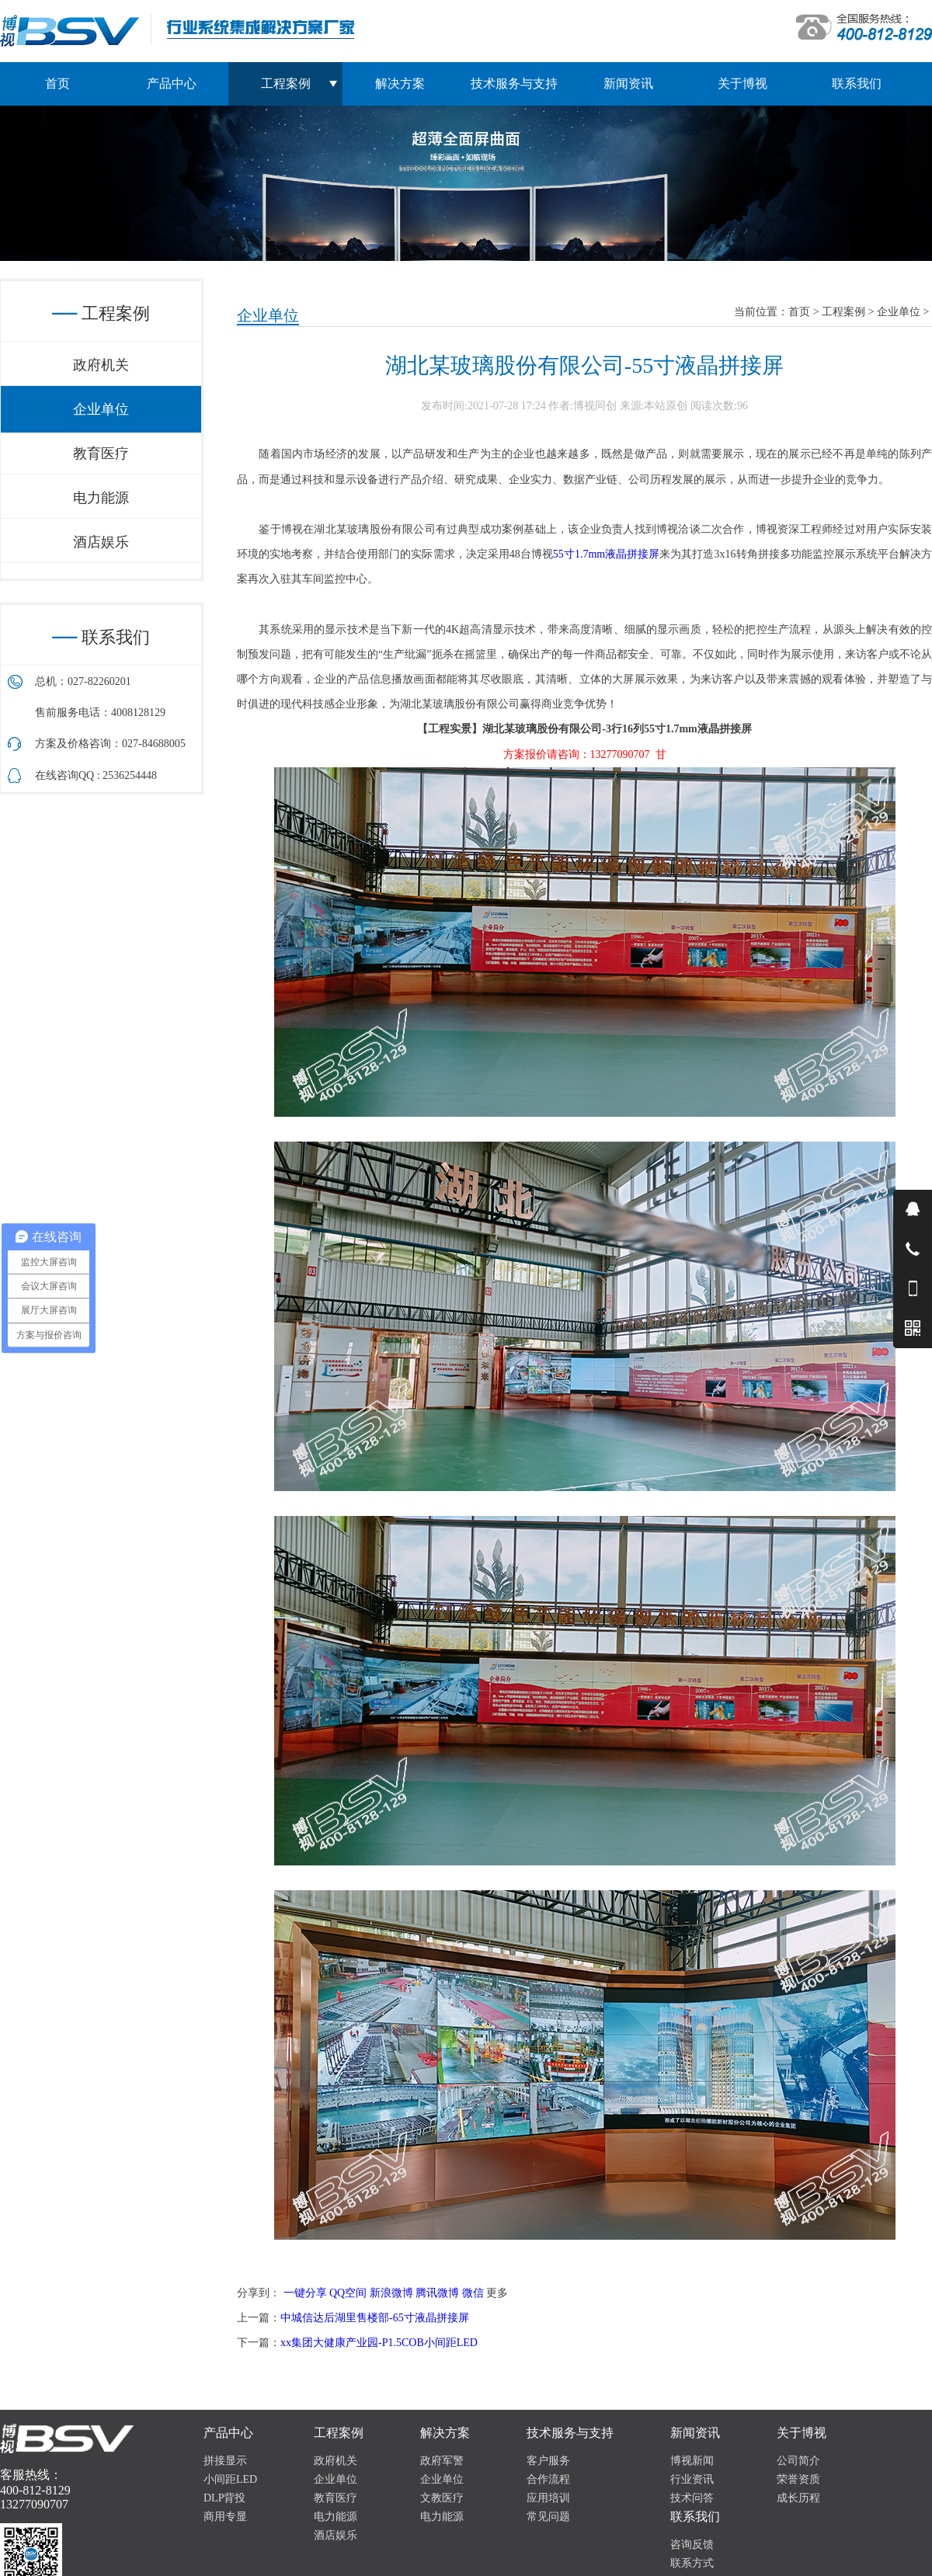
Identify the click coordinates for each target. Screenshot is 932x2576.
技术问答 (692, 2498)
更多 (497, 2293)
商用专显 (225, 2516)
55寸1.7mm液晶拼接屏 (606, 554)
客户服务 (548, 2460)
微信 (473, 2293)
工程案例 (843, 312)
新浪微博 (391, 2293)
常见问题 (548, 2516)
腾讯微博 (437, 2293)
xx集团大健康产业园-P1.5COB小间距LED (379, 2342)
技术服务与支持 (514, 83)
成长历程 (798, 2498)
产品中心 (171, 83)
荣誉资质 (798, 2479)
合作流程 (548, 2479)
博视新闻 (692, 2460)
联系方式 (692, 2563)
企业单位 (898, 312)
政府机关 (101, 365)
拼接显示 (225, 2460)
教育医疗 (101, 453)
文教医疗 (442, 2498)
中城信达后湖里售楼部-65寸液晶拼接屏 (374, 2318)
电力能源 (101, 498)
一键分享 (305, 2293)
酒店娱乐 (101, 542)
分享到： (258, 2293)
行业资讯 (692, 2479)
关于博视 (742, 83)
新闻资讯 (628, 83)
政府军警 (442, 2460)
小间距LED (230, 2479)
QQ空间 (348, 2293)
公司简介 (798, 2460)
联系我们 (857, 83)
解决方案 (400, 83)
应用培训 (548, 2498)
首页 (57, 83)
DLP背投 (224, 2498)
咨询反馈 (692, 2544)
